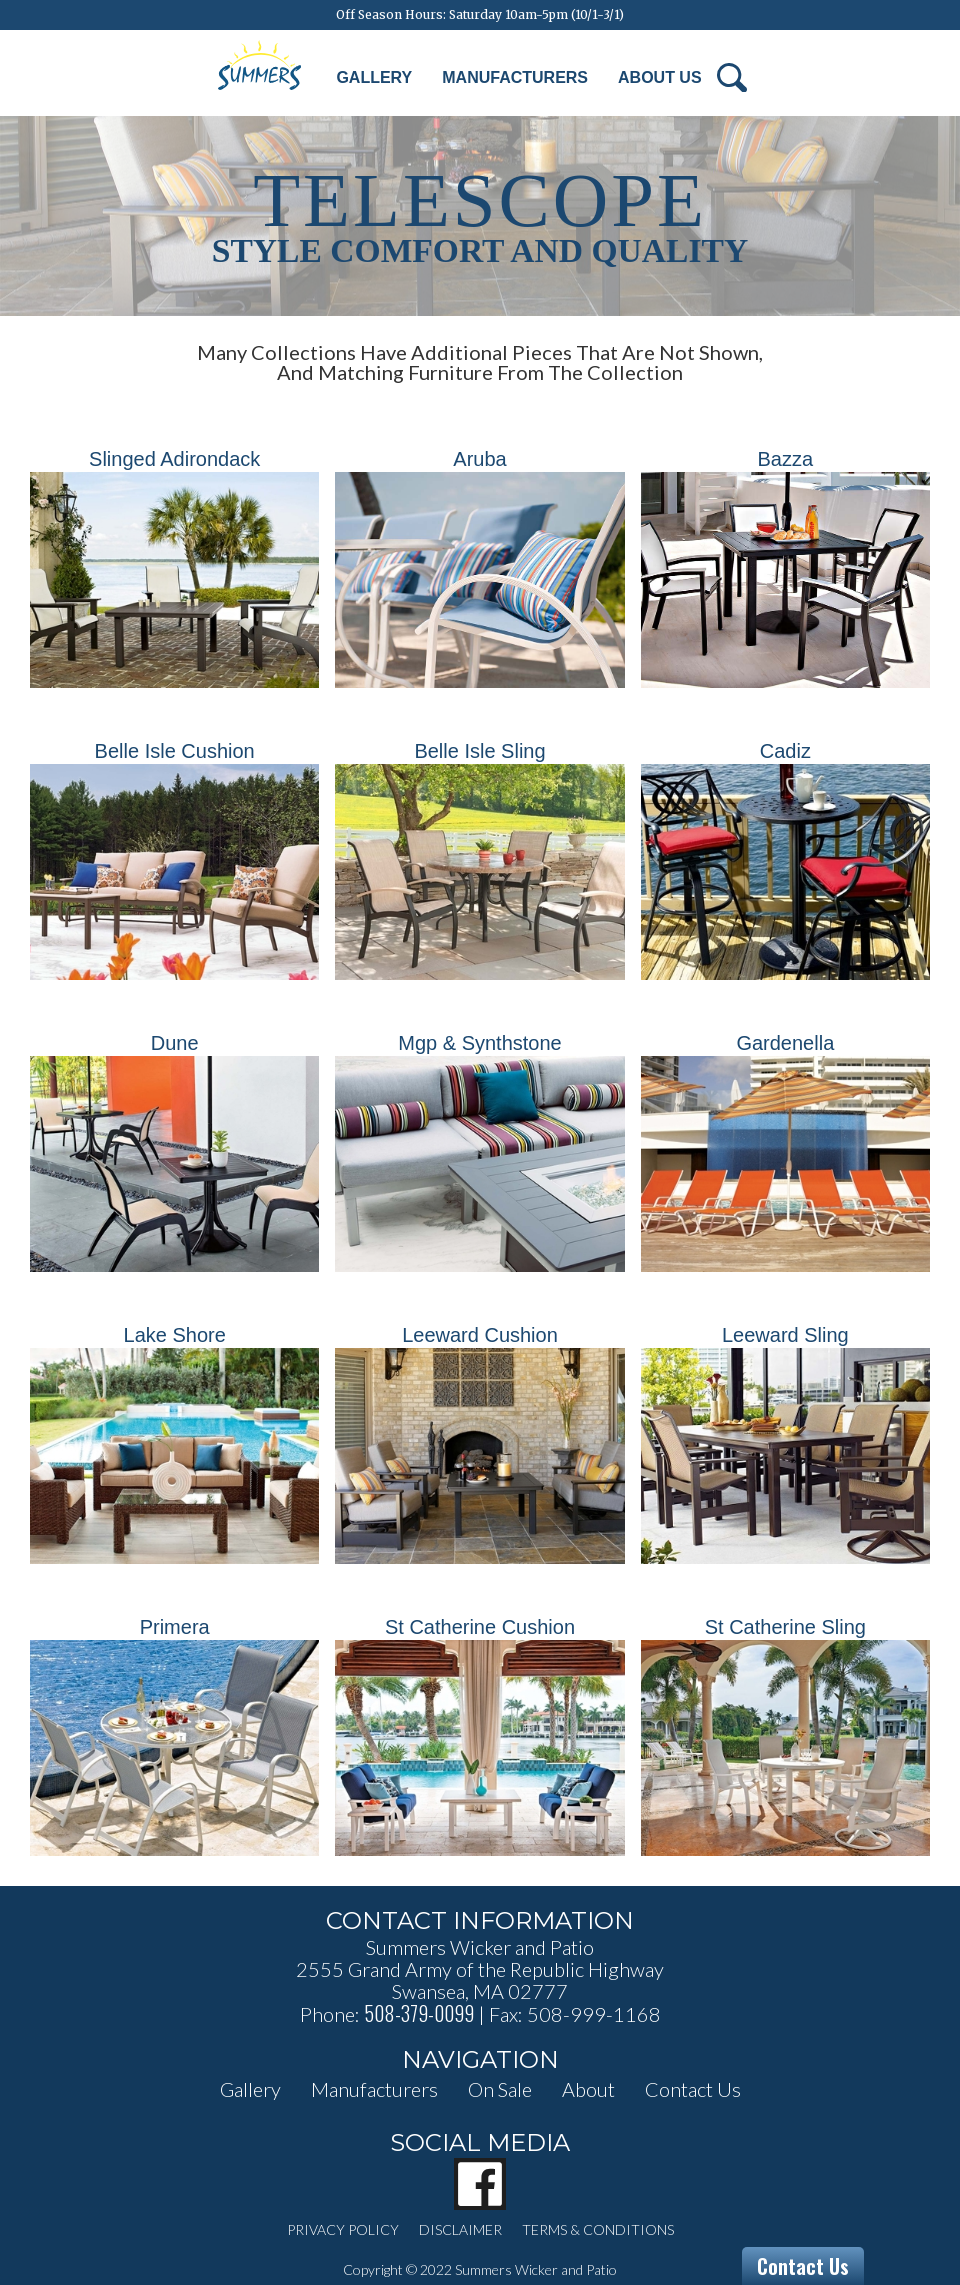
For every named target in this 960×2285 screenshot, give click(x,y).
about (588, 2089)
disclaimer (460, 2229)
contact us (693, 2089)
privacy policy (343, 2229)
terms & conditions (598, 2229)
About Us (660, 77)
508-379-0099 (419, 2013)
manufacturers (374, 2089)
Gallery (374, 77)
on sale (500, 2089)
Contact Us (803, 2266)
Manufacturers (515, 77)
